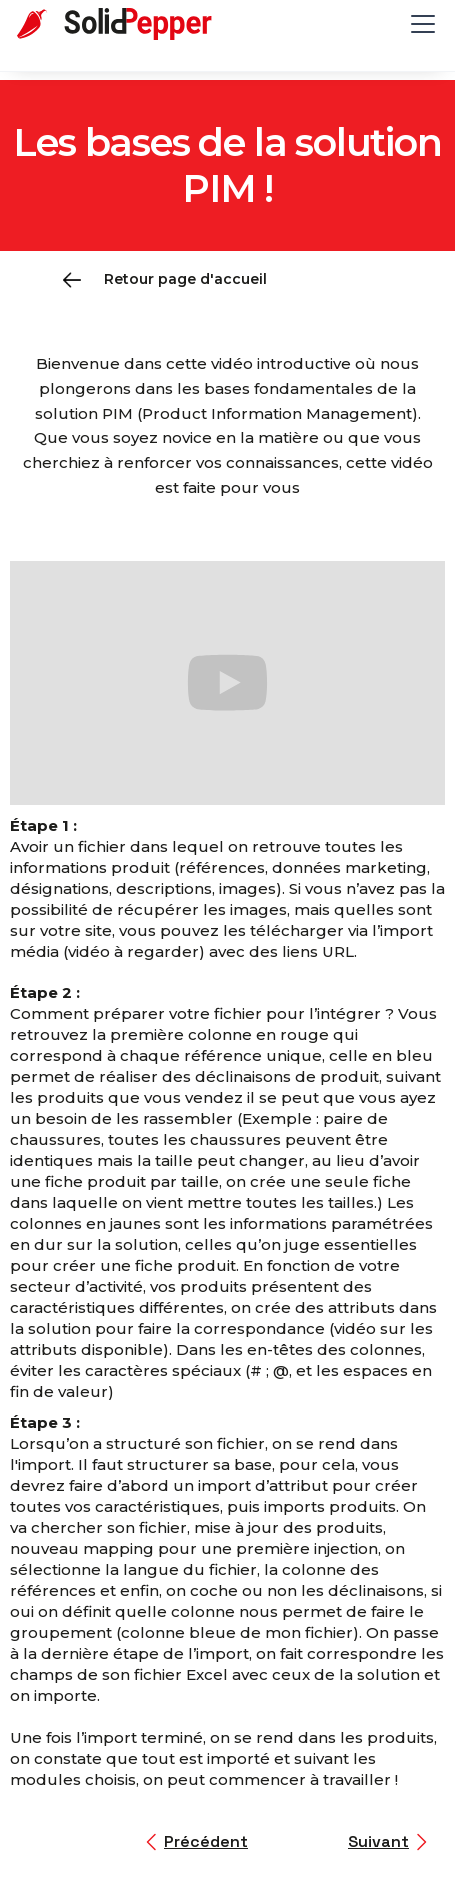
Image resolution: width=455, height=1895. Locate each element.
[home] (130, 24)
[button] (419, 24)
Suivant (378, 1841)
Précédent (206, 1841)
